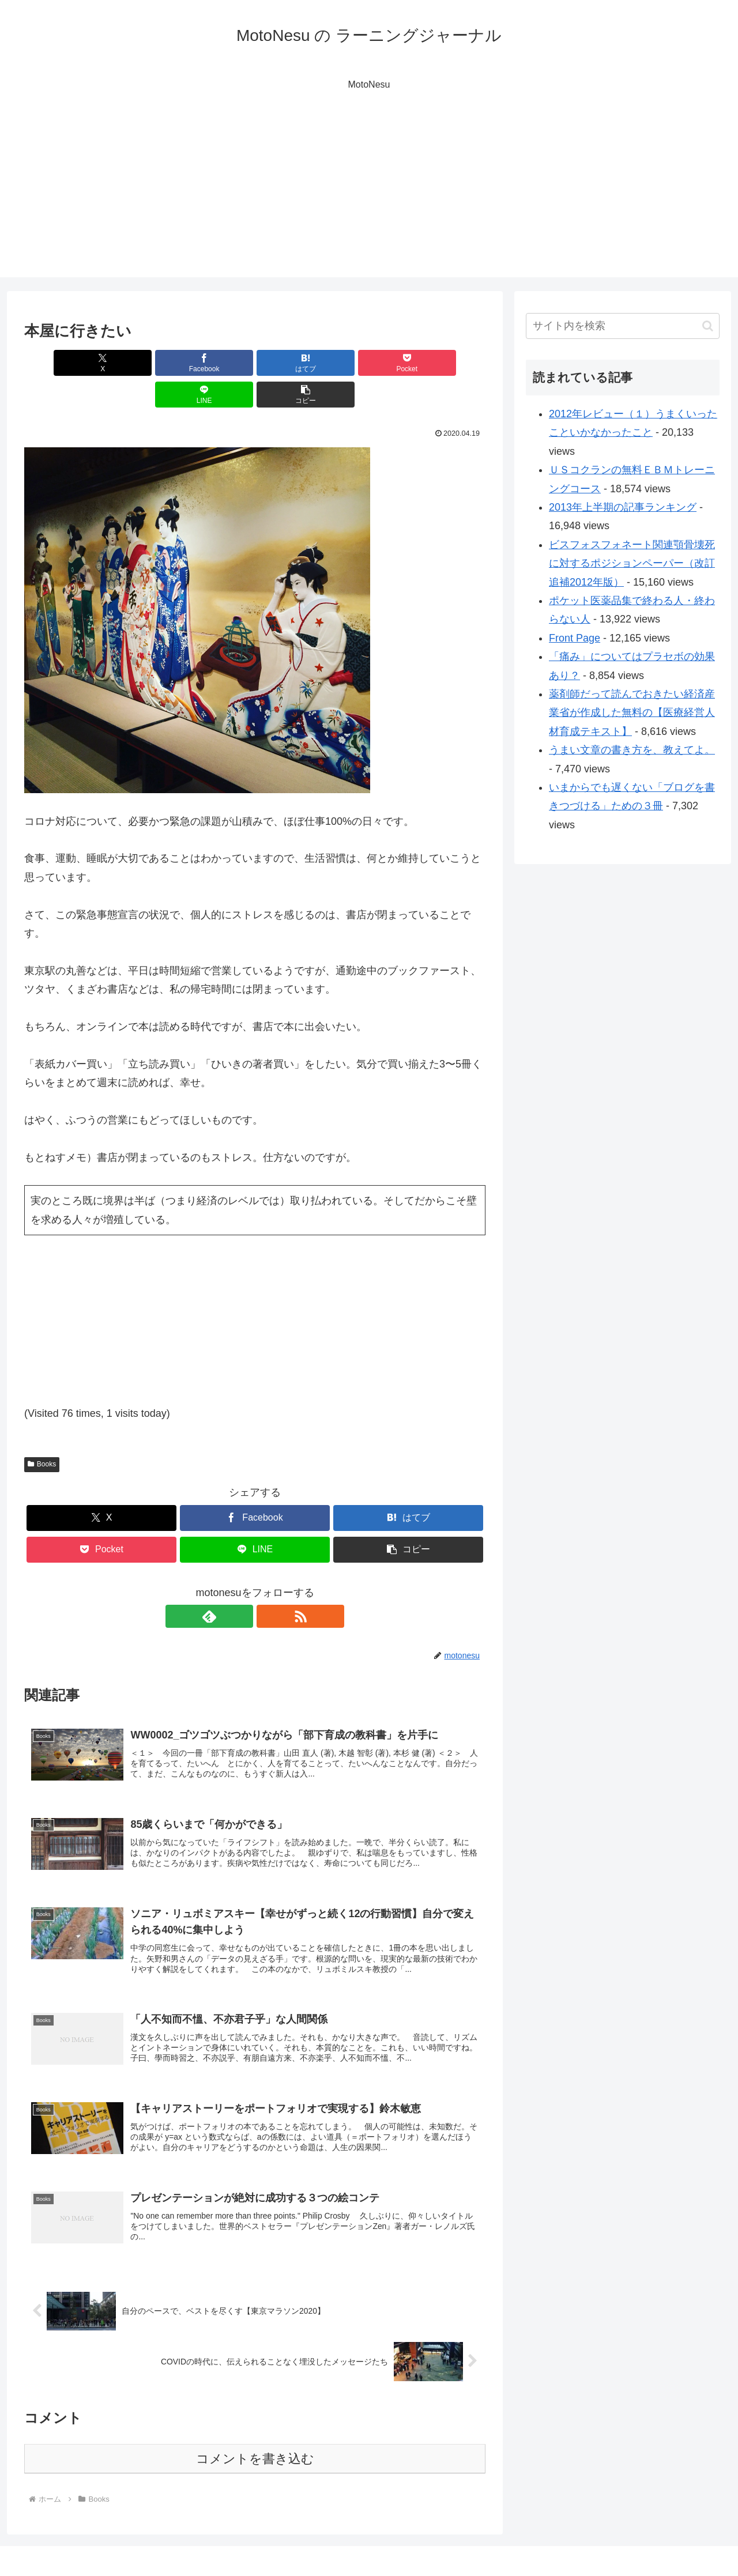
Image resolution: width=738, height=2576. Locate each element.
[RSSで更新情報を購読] (268, 1584)
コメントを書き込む (255, 2437)
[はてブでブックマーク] (216, 363)
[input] (623, 326)
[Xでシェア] (61, 363)
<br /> (58, 1278)
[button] (448, 363)
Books (42, 1432)
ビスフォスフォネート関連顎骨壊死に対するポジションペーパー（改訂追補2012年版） (632, 563)
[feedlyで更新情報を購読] (241, 1584)
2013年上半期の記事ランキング (622, 507)
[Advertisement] (369, 196)
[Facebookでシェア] (138, 363)
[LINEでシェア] (371, 363)
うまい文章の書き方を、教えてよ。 (632, 750)
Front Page (574, 638)
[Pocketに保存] (293, 363)
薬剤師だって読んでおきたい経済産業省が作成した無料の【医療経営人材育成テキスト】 (632, 712)
